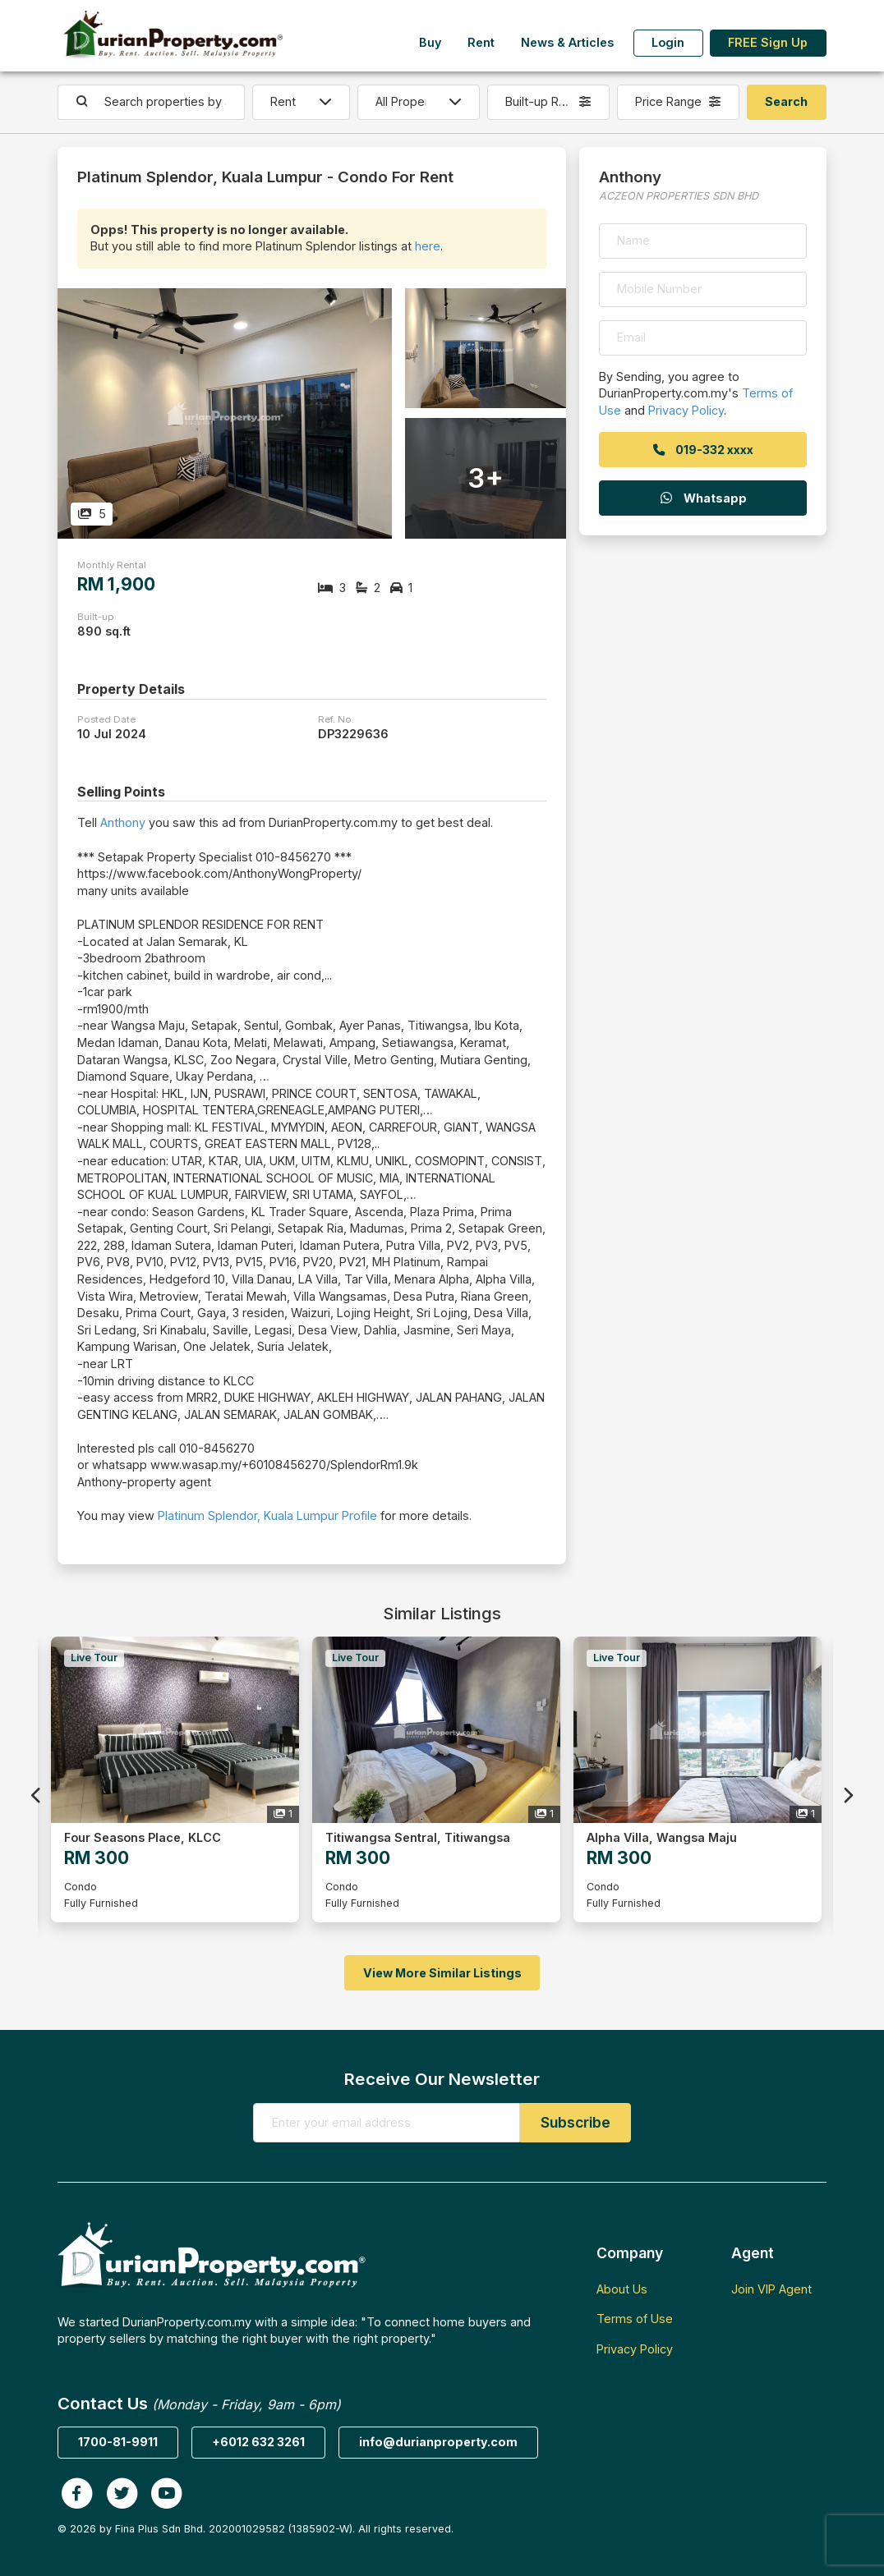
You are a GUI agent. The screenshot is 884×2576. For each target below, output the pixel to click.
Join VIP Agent (771, 2289)
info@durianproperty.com (438, 2442)
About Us (621, 2289)
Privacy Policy (686, 410)
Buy (430, 42)
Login (667, 42)
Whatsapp (702, 498)
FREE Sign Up (768, 42)
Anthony (122, 822)
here (427, 246)
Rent (481, 42)
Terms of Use (634, 2319)
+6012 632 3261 (258, 2442)
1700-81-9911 (118, 2442)
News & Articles (567, 42)
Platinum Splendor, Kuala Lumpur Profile (267, 1515)
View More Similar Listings (442, 1973)
